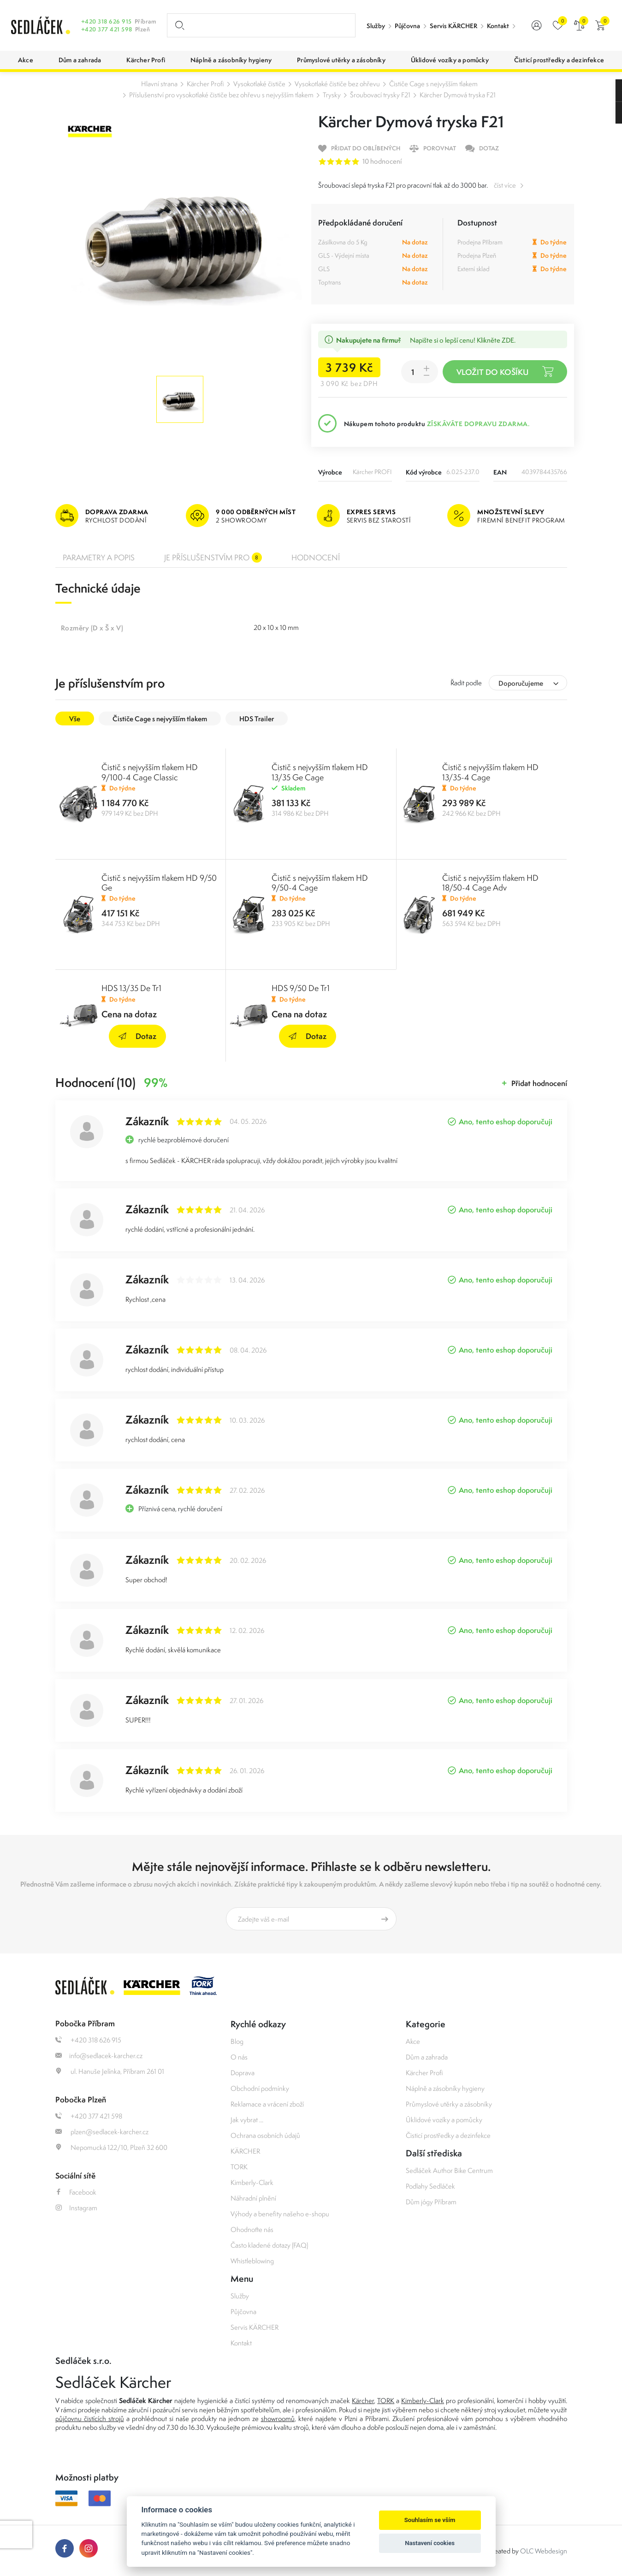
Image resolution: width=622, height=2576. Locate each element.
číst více (505, 185)
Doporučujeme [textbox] (520, 683)
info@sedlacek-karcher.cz (98, 2055)
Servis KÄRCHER (453, 26)
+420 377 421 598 (106, 29)
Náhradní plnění (253, 2198)
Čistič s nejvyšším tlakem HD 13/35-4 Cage (490, 772)
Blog (237, 2041)
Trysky (332, 94)
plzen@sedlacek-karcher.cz (101, 2131)
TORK (239, 2166)
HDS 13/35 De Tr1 (131, 988)
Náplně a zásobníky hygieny (445, 2088)
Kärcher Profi (205, 83)
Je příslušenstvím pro (213, 557)
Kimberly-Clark (252, 2182)
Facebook (75, 2192)
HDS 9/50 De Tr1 (301, 988)
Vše (74, 719)
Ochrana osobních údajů (265, 2135)
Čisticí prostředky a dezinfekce (448, 2135)
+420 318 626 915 (106, 21)
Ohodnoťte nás (252, 2229)
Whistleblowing (252, 2260)
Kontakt (498, 26)
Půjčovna (407, 26)
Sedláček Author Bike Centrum (449, 2170)
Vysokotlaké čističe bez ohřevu (337, 83)
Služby (376, 26)
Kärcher (363, 2400)
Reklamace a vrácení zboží (267, 2104)
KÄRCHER (245, 2151)
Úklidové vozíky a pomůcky (444, 2119)
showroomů (278, 2418)
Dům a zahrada (427, 2057)
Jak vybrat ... (247, 2119)
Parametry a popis (99, 557)
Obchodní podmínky (260, 2088)
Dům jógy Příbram (431, 2201)
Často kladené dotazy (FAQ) (269, 2245)
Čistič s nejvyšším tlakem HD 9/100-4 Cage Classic (149, 772)
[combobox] (528, 682)
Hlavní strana (159, 83)
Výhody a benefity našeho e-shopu (280, 2213)
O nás (239, 2057)
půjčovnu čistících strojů (89, 2418)
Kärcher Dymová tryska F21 (458, 94)
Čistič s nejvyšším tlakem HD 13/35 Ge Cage (320, 772)
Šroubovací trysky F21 (380, 94)
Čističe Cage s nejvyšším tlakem (433, 83)
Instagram (76, 2207)
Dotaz (137, 1036)
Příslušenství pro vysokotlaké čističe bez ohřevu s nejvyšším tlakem (221, 94)
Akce (413, 2041)
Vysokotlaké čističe (259, 83)
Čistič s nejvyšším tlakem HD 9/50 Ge (159, 883)
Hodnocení (315, 557)
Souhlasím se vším (430, 2520)
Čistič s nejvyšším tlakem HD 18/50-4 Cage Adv (490, 883)
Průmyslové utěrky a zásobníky (449, 2104)
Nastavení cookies (430, 2543)
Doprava (243, 2072)
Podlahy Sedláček (430, 2186)
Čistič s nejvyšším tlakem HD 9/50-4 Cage (320, 883)
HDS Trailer (256, 719)
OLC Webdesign (543, 2550)
